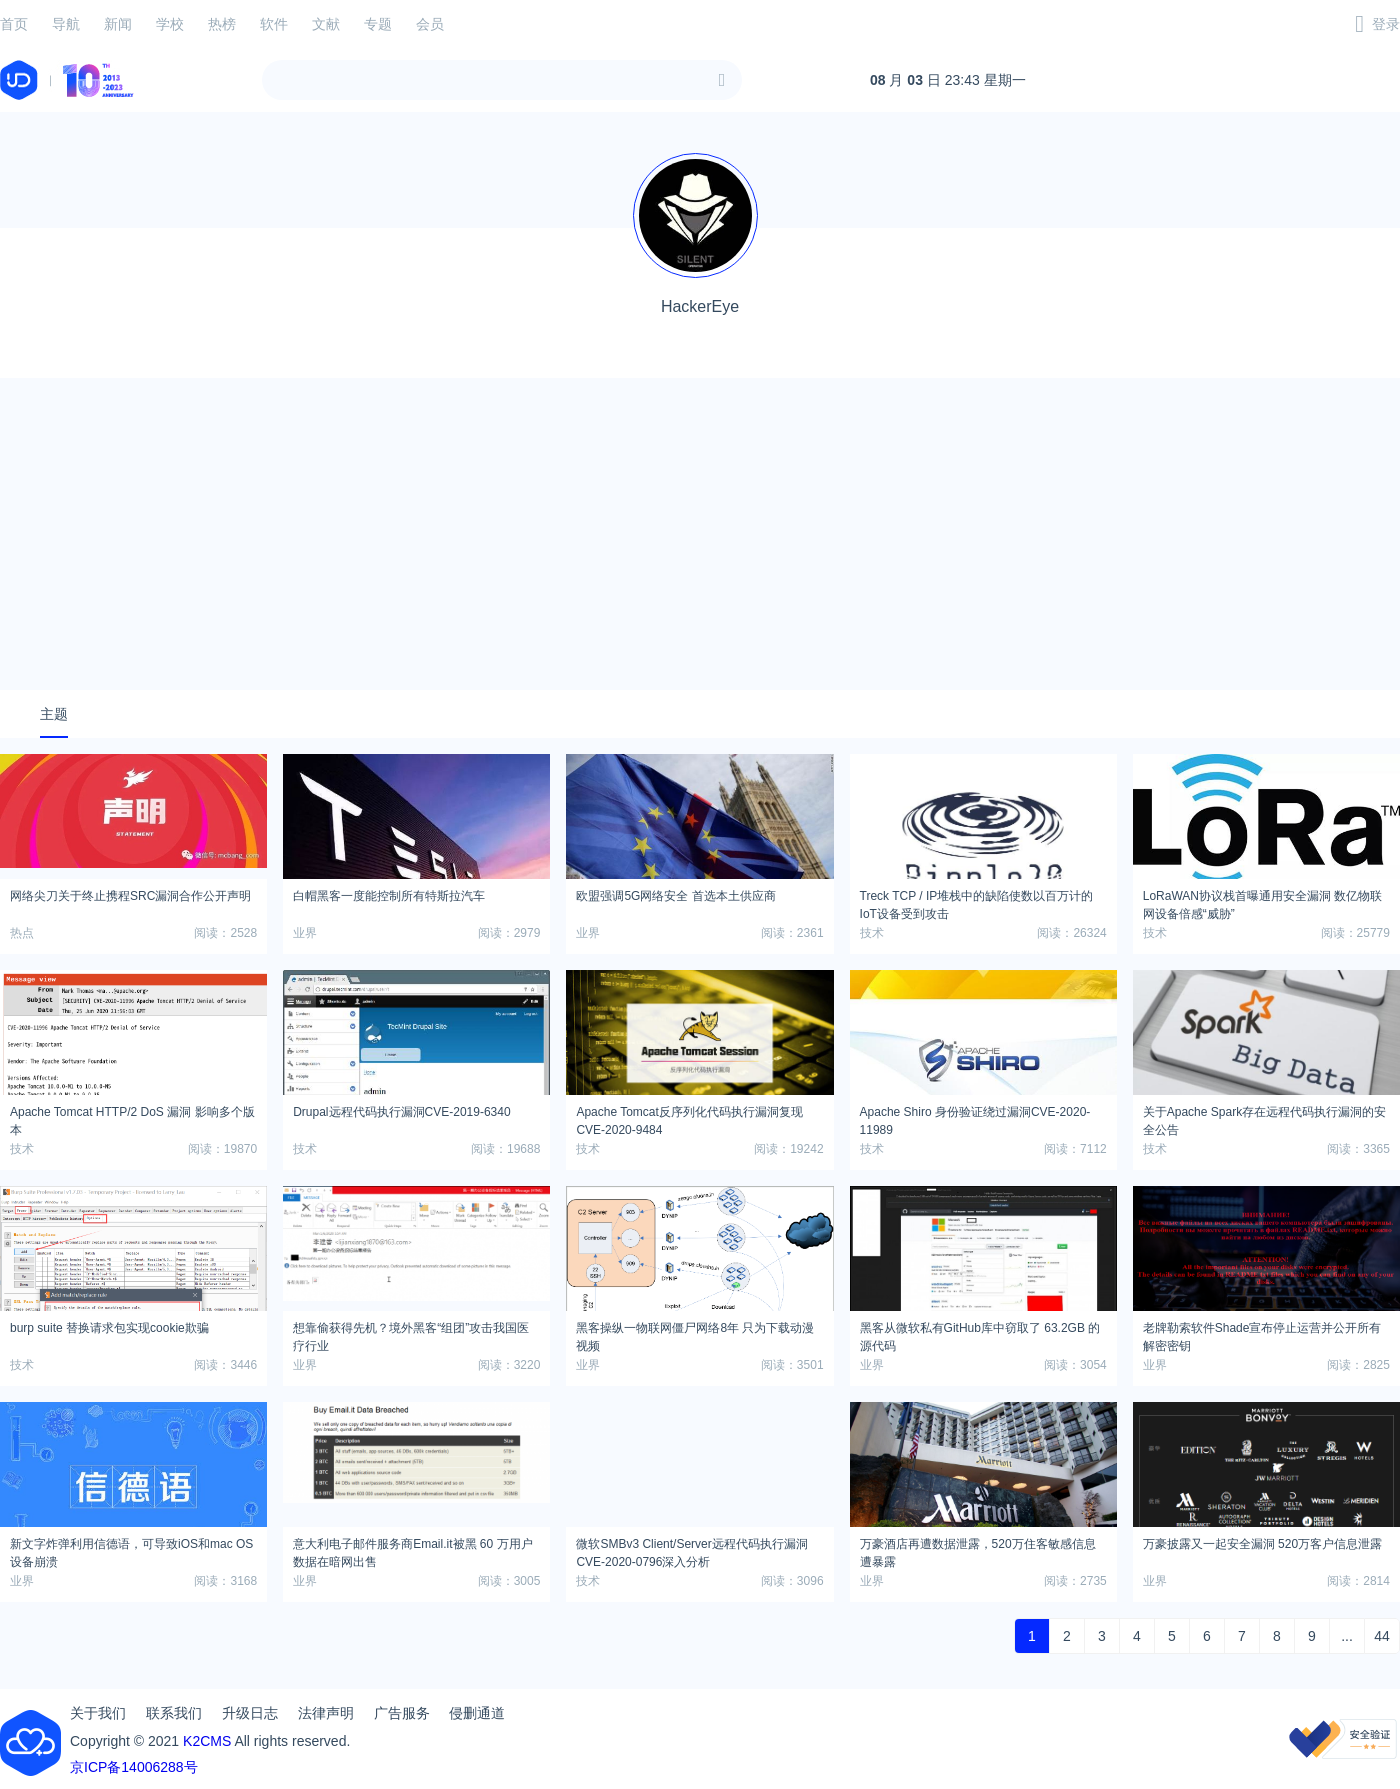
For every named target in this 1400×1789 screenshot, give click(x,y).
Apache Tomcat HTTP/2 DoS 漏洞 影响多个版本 (132, 1118)
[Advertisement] (700, 534)
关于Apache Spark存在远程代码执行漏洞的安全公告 (1264, 1118)
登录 (1386, 24)
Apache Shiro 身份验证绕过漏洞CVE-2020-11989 (975, 1118)
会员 (430, 24)
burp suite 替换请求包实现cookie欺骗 (109, 1328)
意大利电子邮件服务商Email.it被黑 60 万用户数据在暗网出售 (412, 1550)
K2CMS (207, 1741)
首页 (14, 24)
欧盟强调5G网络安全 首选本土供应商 (675, 896)
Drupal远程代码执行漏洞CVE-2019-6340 (401, 1112)
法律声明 (326, 1713)
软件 (274, 24)
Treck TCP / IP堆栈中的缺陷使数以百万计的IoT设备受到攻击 (977, 902)
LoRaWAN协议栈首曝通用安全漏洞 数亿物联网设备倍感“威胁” (1263, 902)
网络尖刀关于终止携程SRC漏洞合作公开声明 (130, 896)
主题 (54, 714)
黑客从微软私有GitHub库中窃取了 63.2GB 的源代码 (980, 1334)
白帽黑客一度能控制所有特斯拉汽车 (389, 896)
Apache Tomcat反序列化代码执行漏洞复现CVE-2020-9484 (689, 1118)
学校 (170, 24)
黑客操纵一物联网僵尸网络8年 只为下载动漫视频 (695, 1334)
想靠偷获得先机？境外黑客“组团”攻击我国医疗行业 (411, 1334)
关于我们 (98, 1713)
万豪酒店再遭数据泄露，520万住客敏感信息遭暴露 (978, 1550)
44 (1382, 1636)
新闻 (118, 24)
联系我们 (174, 1713)
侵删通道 (477, 1713)
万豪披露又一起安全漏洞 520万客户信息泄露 (1262, 1544)
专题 (378, 24)
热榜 (222, 24)
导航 (66, 24)
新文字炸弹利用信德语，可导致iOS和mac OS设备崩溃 (131, 1550)
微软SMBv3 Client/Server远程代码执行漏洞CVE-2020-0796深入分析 (691, 1550)
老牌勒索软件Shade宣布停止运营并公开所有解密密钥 (1262, 1334)
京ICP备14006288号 (134, 1767)
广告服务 (402, 1713)
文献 (326, 24)
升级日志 (250, 1713)
